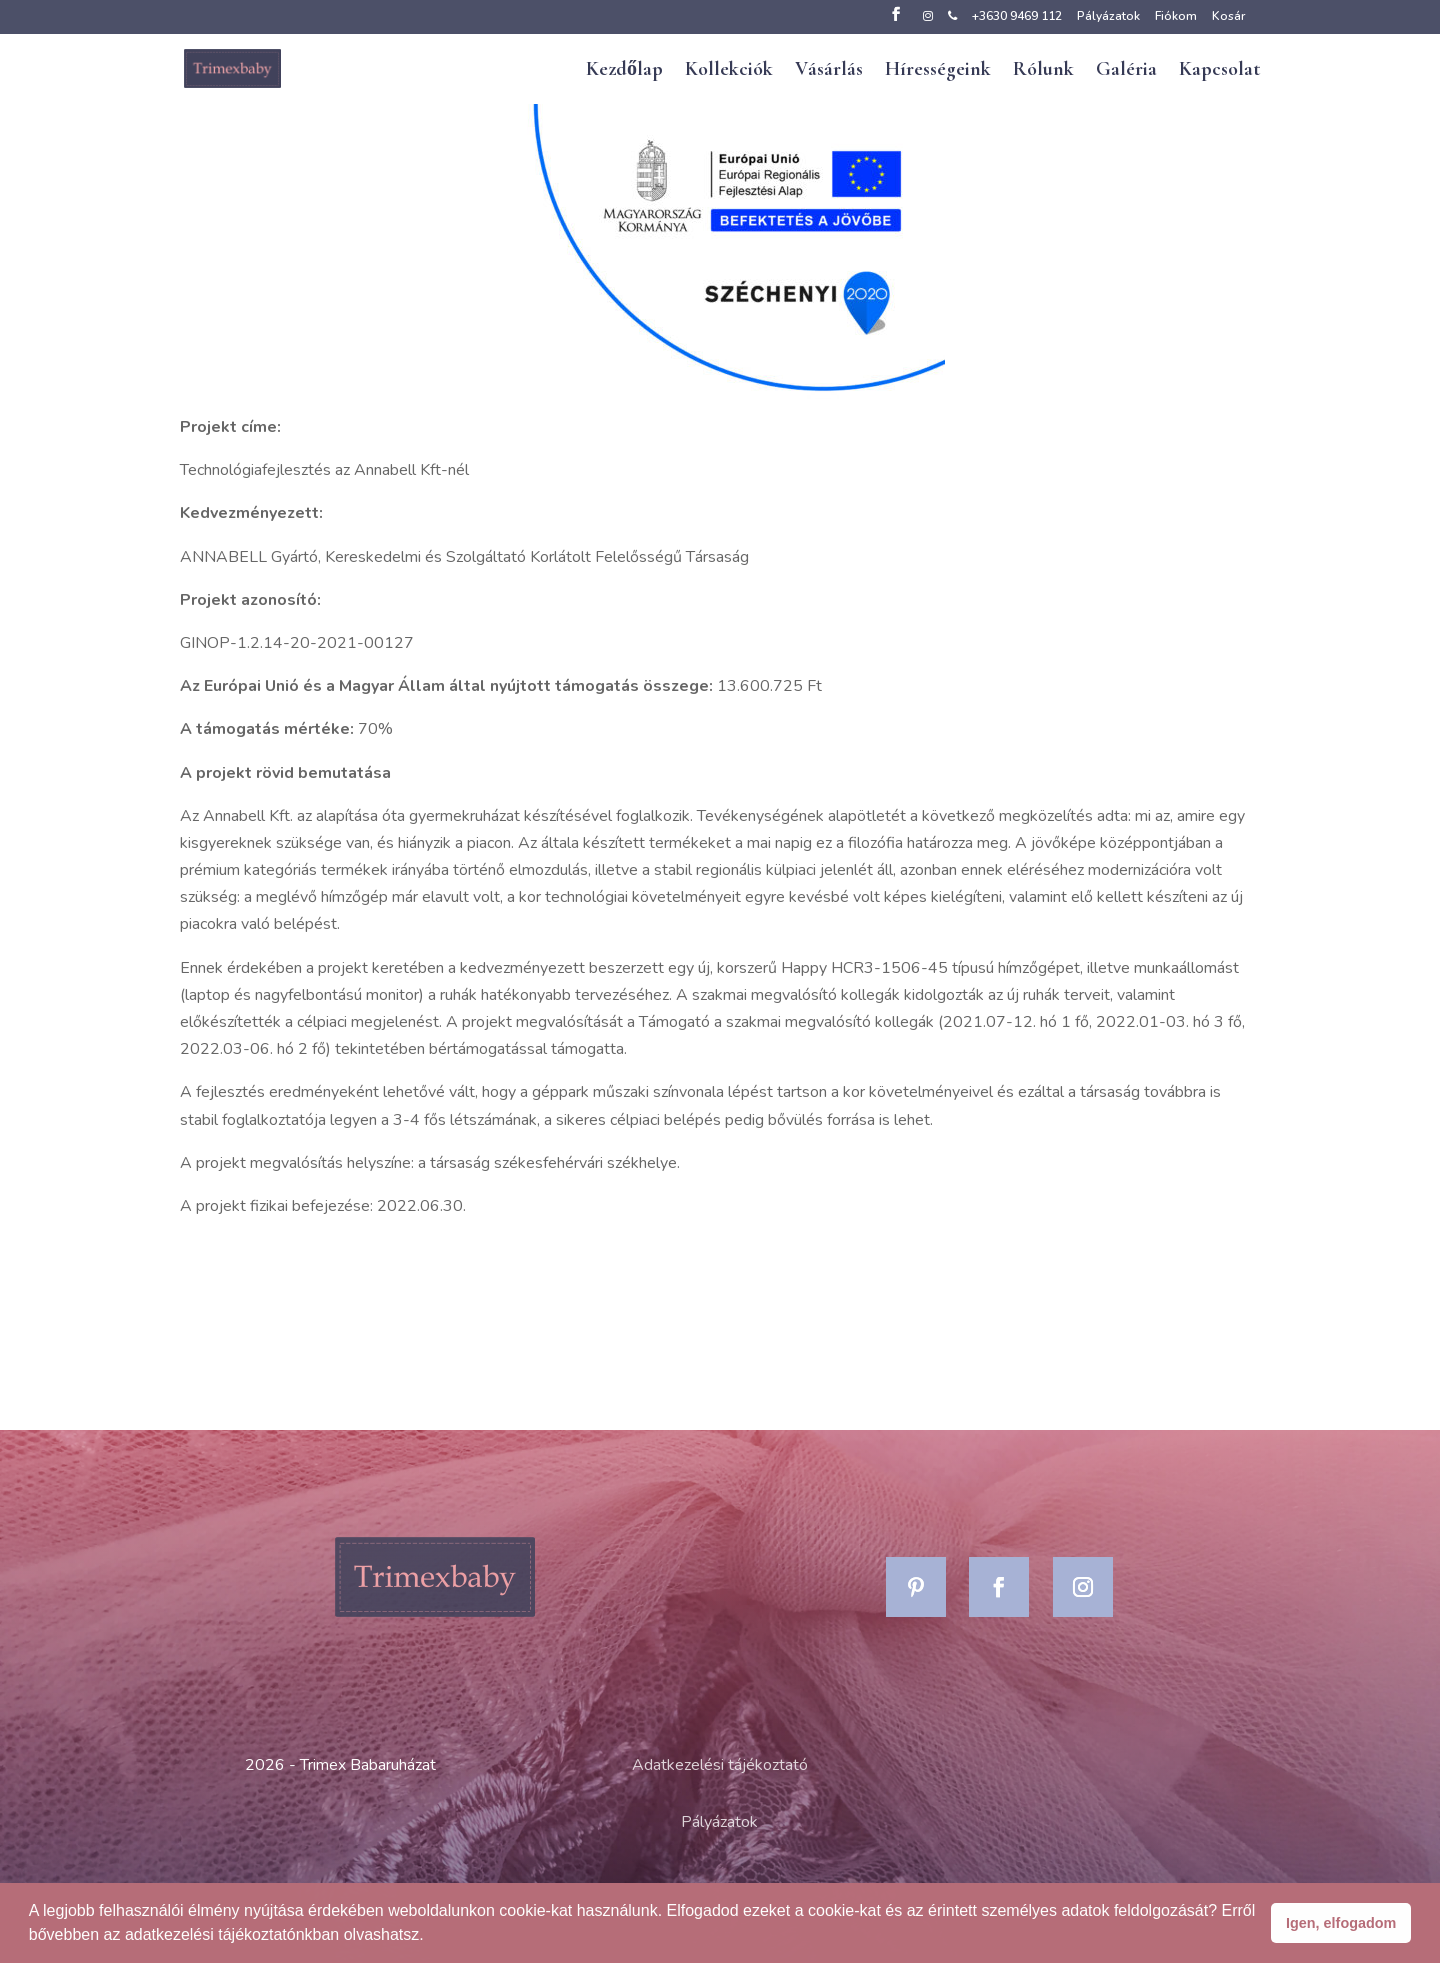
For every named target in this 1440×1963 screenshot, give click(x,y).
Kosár (1228, 17)
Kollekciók (729, 71)
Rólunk (1043, 71)
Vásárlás (829, 71)
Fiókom (1176, 17)
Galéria (1126, 71)
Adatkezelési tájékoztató (720, 1765)
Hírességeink (938, 71)
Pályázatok (1108, 17)
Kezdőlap (624, 71)
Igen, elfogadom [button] (1341, 1923)
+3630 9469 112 (1017, 17)
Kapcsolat (1219, 71)
